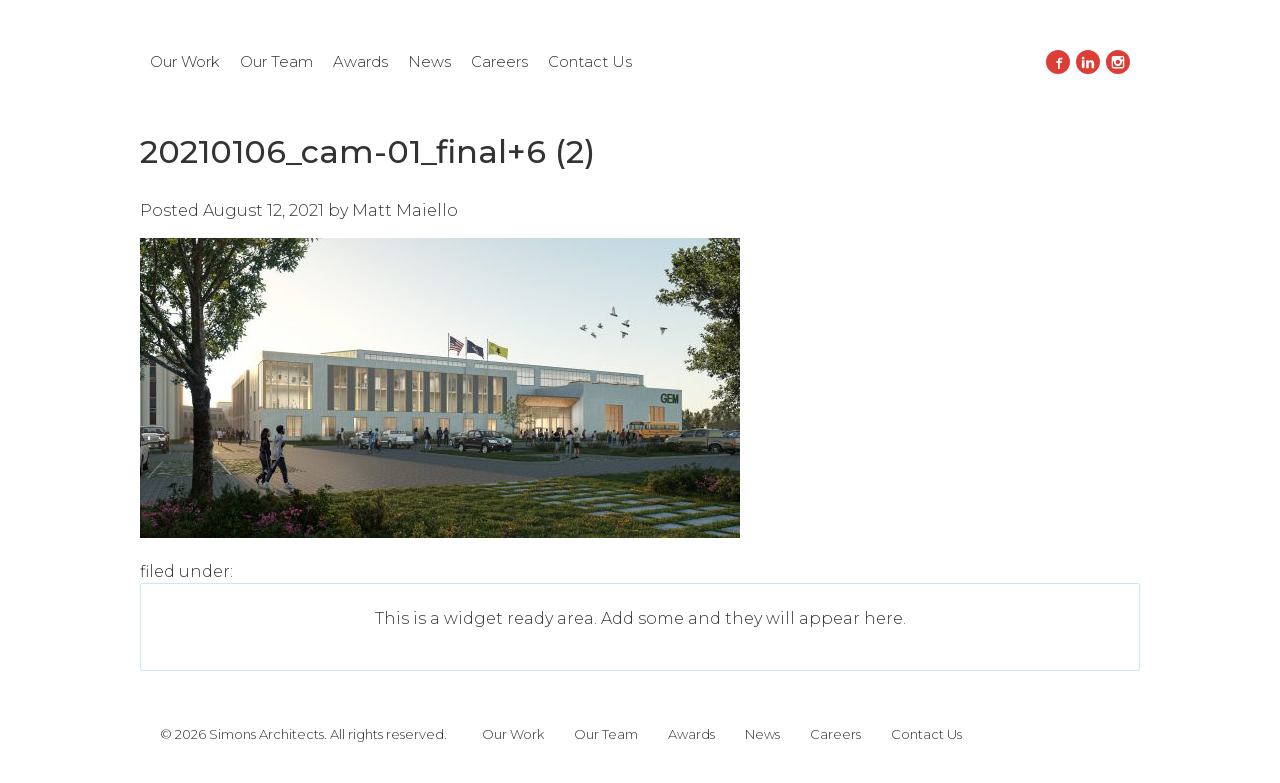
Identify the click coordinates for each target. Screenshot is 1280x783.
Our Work (185, 61)
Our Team (276, 61)
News (429, 61)
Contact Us (590, 61)
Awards (360, 61)
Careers (499, 61)
